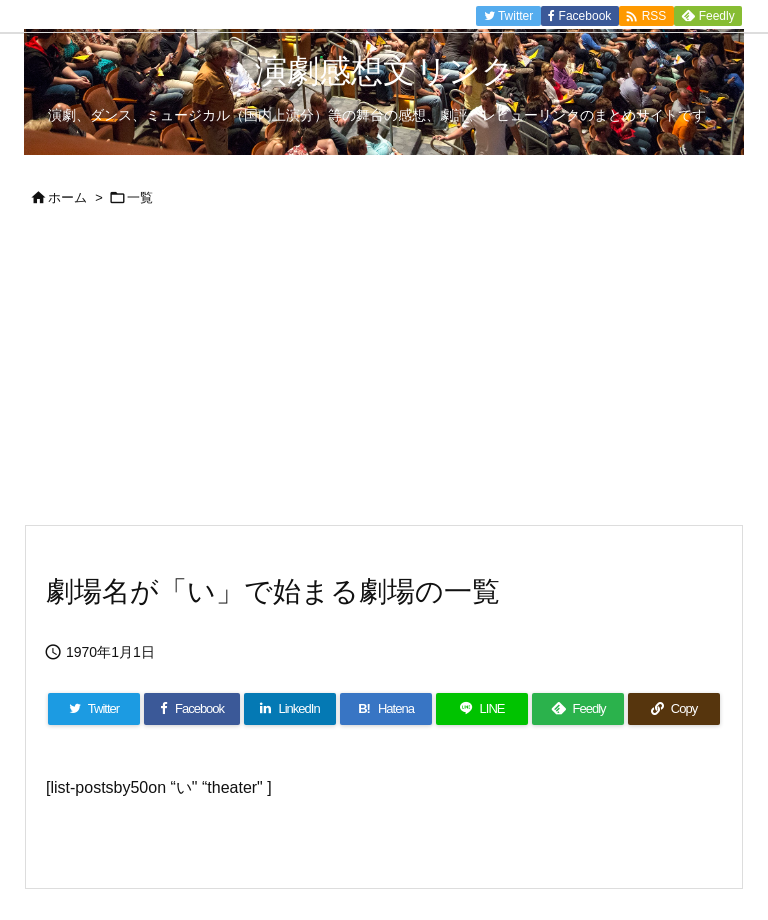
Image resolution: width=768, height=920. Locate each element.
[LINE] (482, 709)
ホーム (67, 197)
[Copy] (674, 709)
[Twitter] (94, 709)
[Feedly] (578, 709)
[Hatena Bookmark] (386, 709)
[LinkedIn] (290, 709)
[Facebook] (192, 709)
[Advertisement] (384, 374)
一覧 (140, 197)
